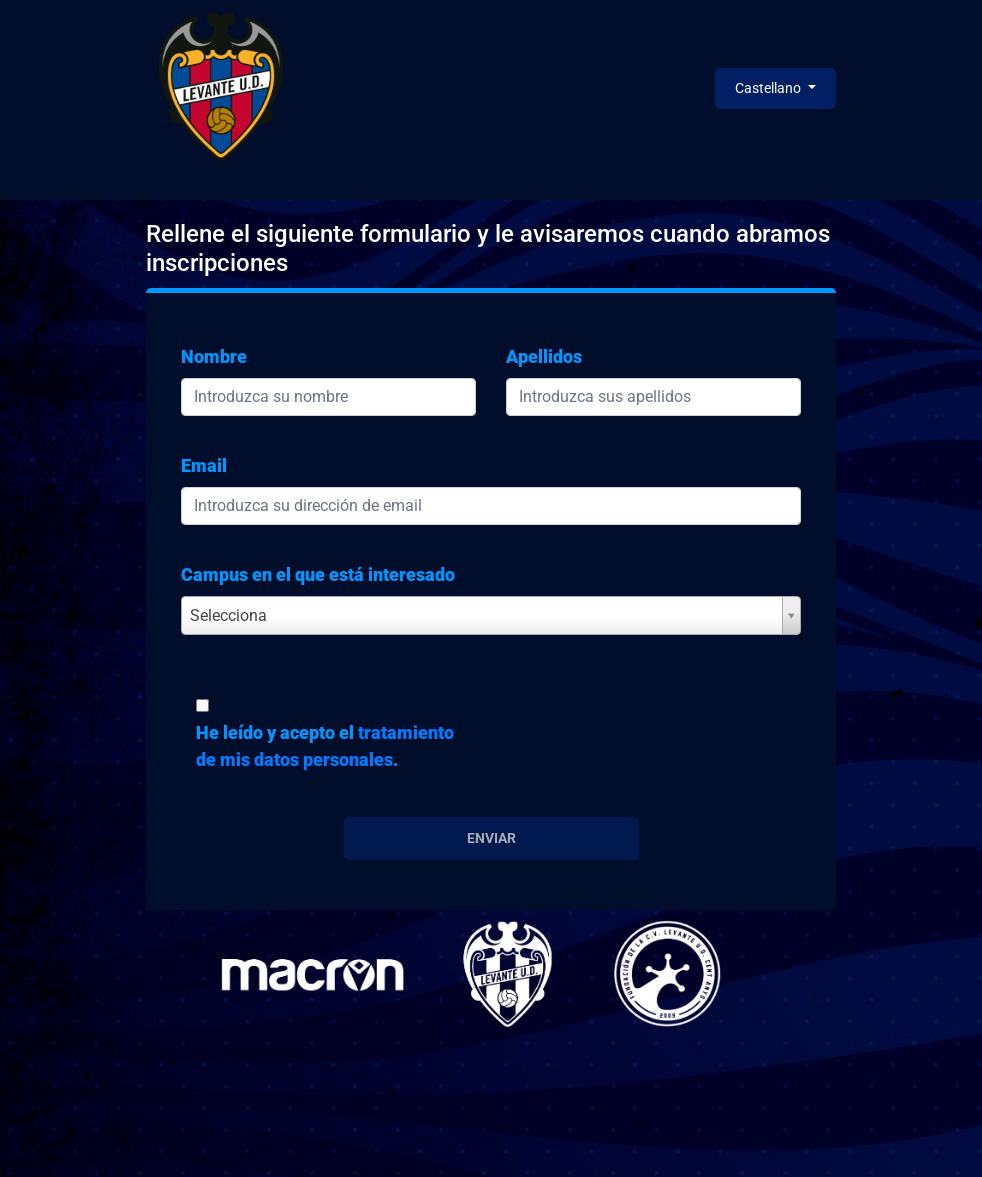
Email (204, 465)
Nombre (214, 356)
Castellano (769, 88)
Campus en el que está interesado (318, 574)
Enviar (491, 838)
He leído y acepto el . (325, 746)
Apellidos (544, 356)
